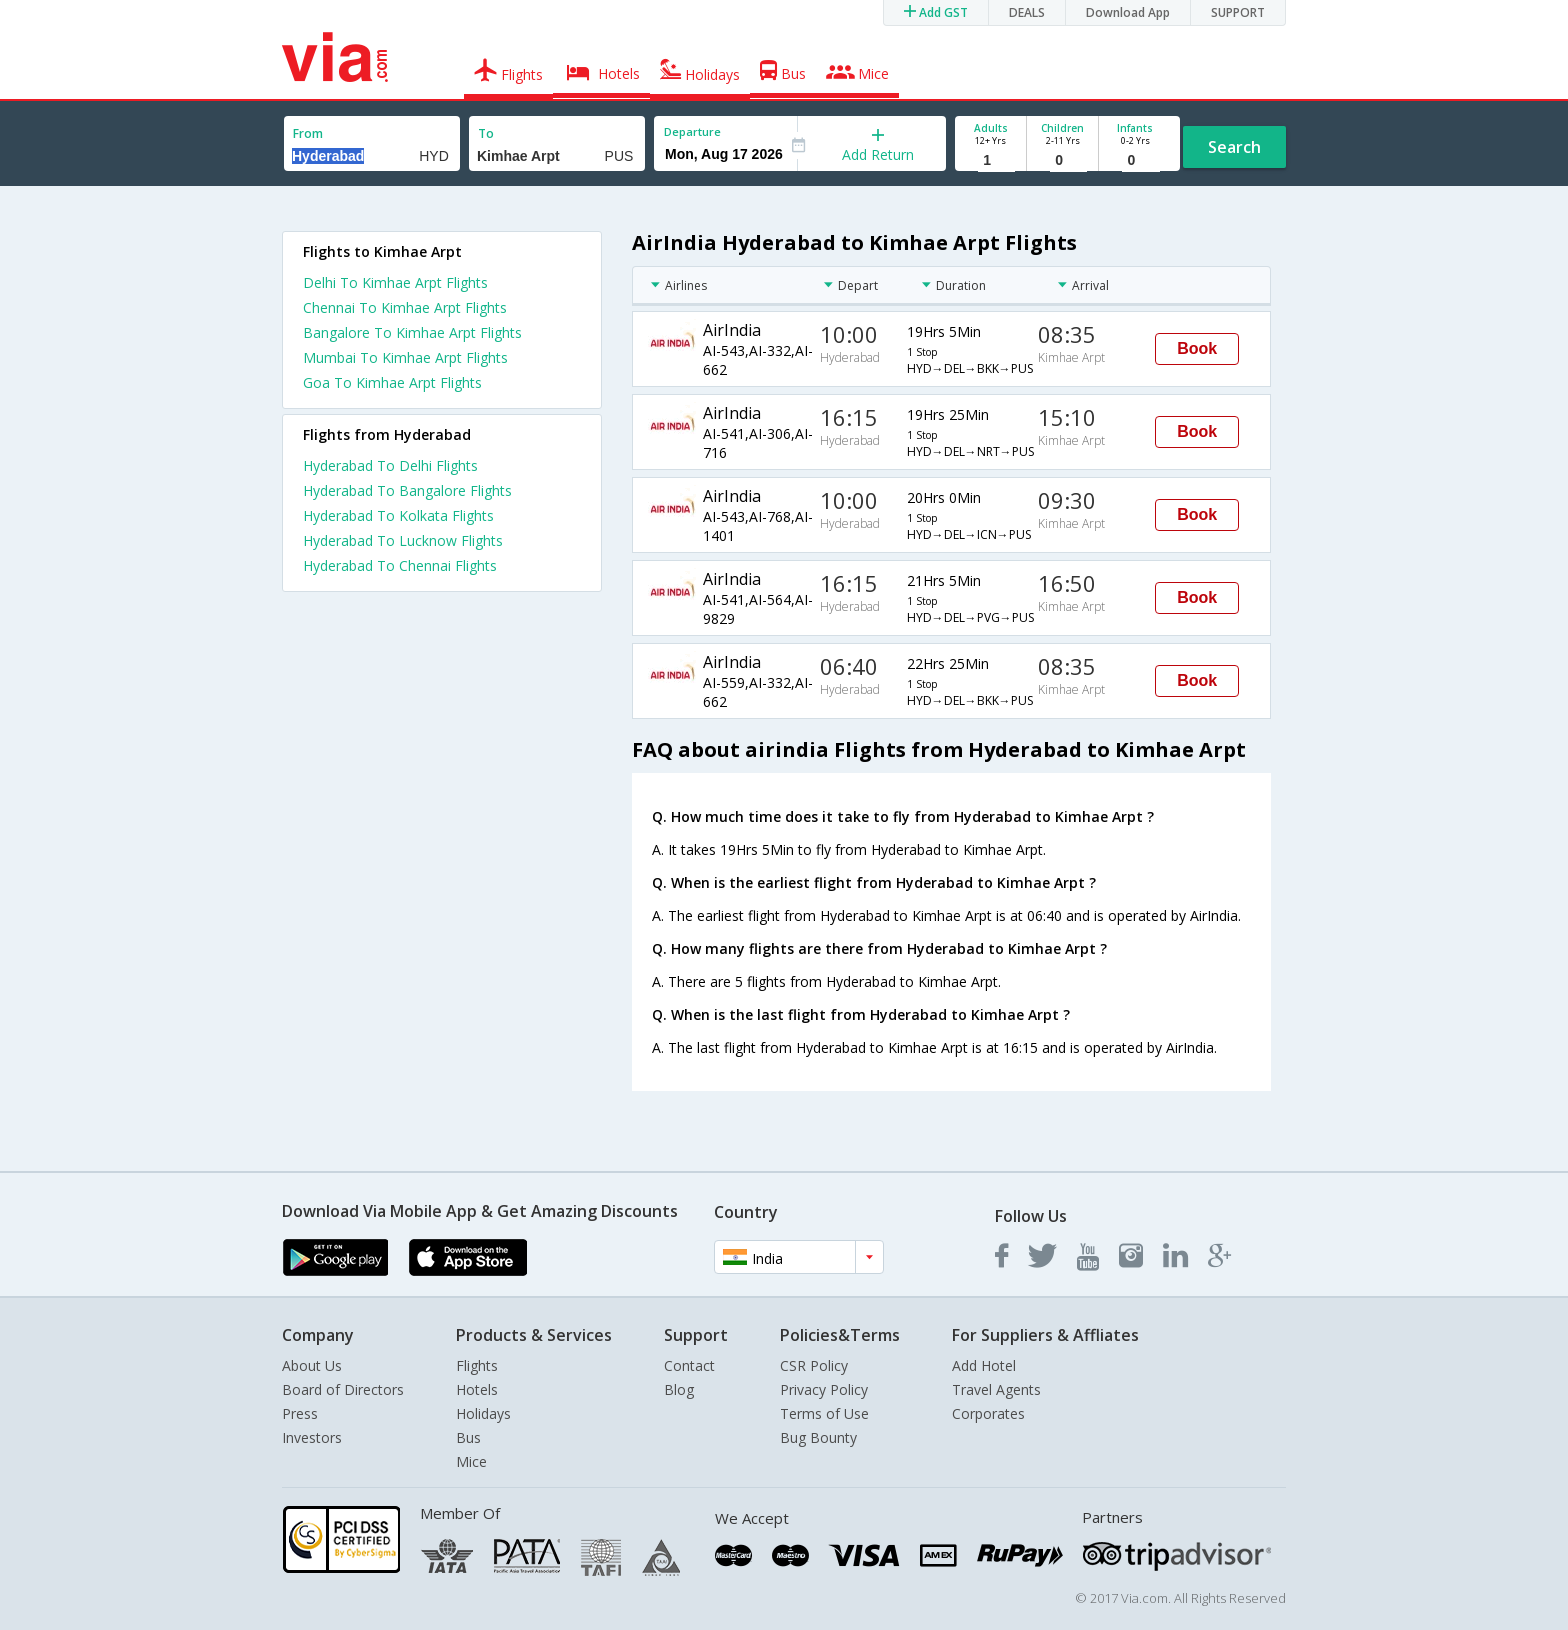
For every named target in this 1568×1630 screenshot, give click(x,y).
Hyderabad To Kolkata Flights (398, 515)
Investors (312, 1437)
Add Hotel (984, 1365)
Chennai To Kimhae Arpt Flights (405, 307)
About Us (312, 1365)
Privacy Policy (824, 1389)
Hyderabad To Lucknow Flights (403, 540)
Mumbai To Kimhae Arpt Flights (405, 357)
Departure (692, 131)
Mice (471, 1461)
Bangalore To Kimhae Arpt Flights (412, 332)
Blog (679, 1389)
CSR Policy (814, 1365)
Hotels (477, 1389)
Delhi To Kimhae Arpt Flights (395, 282)
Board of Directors (343, 1389)
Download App (1128, 12)
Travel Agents (996, 1389)
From (308, 133)
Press (300, 1413)
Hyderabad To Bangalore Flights (407, 490)
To (486, 133)
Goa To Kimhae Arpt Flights (392, 382)
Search (1234, 147)
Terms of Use (824, 1413)
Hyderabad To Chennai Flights (400, 565)
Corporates (988, 1413)
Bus (468, 1437)
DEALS (1027, 12)
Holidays (483, 1413)
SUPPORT (1238, 12)
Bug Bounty (818, 1437)
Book (1197, 348)
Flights (477, 1365)
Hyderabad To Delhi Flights (390, 465)
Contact (689, 1365)
